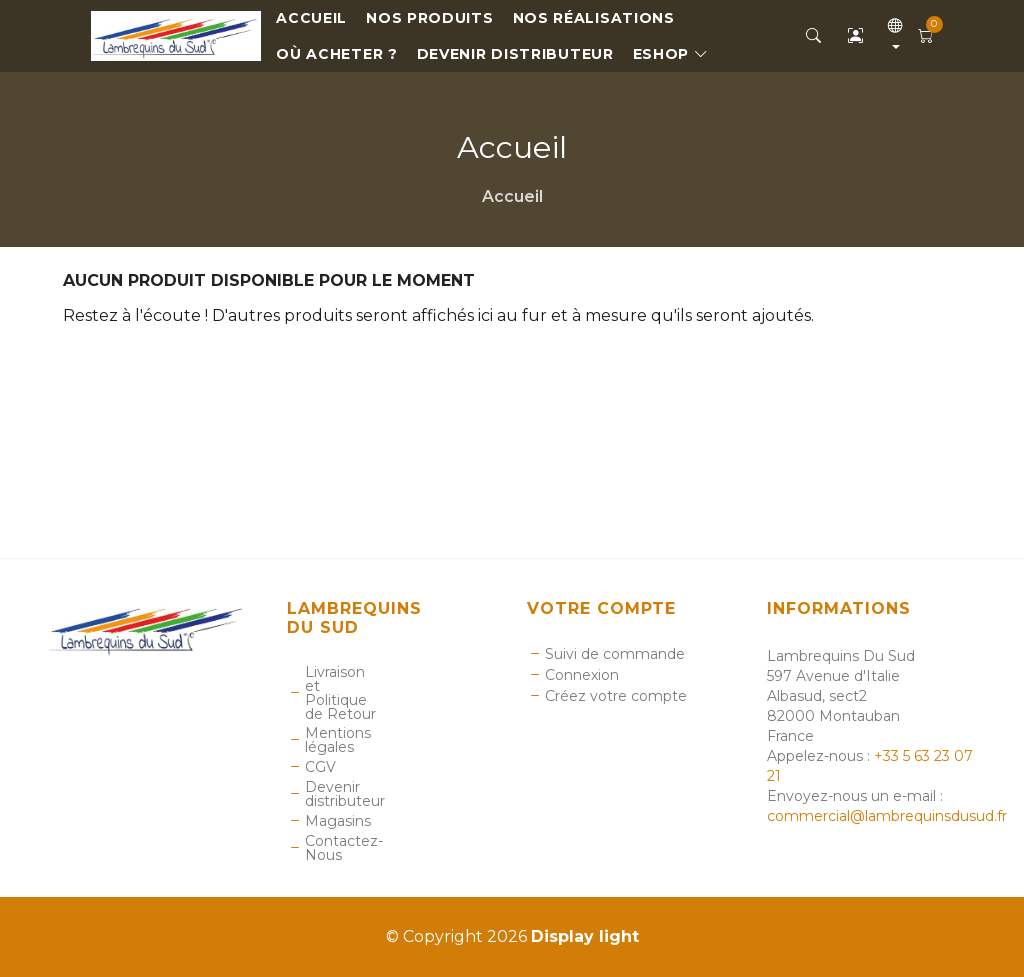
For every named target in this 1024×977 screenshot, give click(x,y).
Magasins (338, 821)
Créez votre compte (616, 696)
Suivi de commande (615, 654)
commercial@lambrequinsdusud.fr (887, 816)
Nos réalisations (594, 18)
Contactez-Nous (344, 848)
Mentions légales (338, 740)
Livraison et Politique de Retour (340, 693)
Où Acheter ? (336, 54)
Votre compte (601, 608)
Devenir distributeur (515, 54)
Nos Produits (429, 18)
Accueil (311, 18)
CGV (320, 767)
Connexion (582, 675)
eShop (671, 54)
